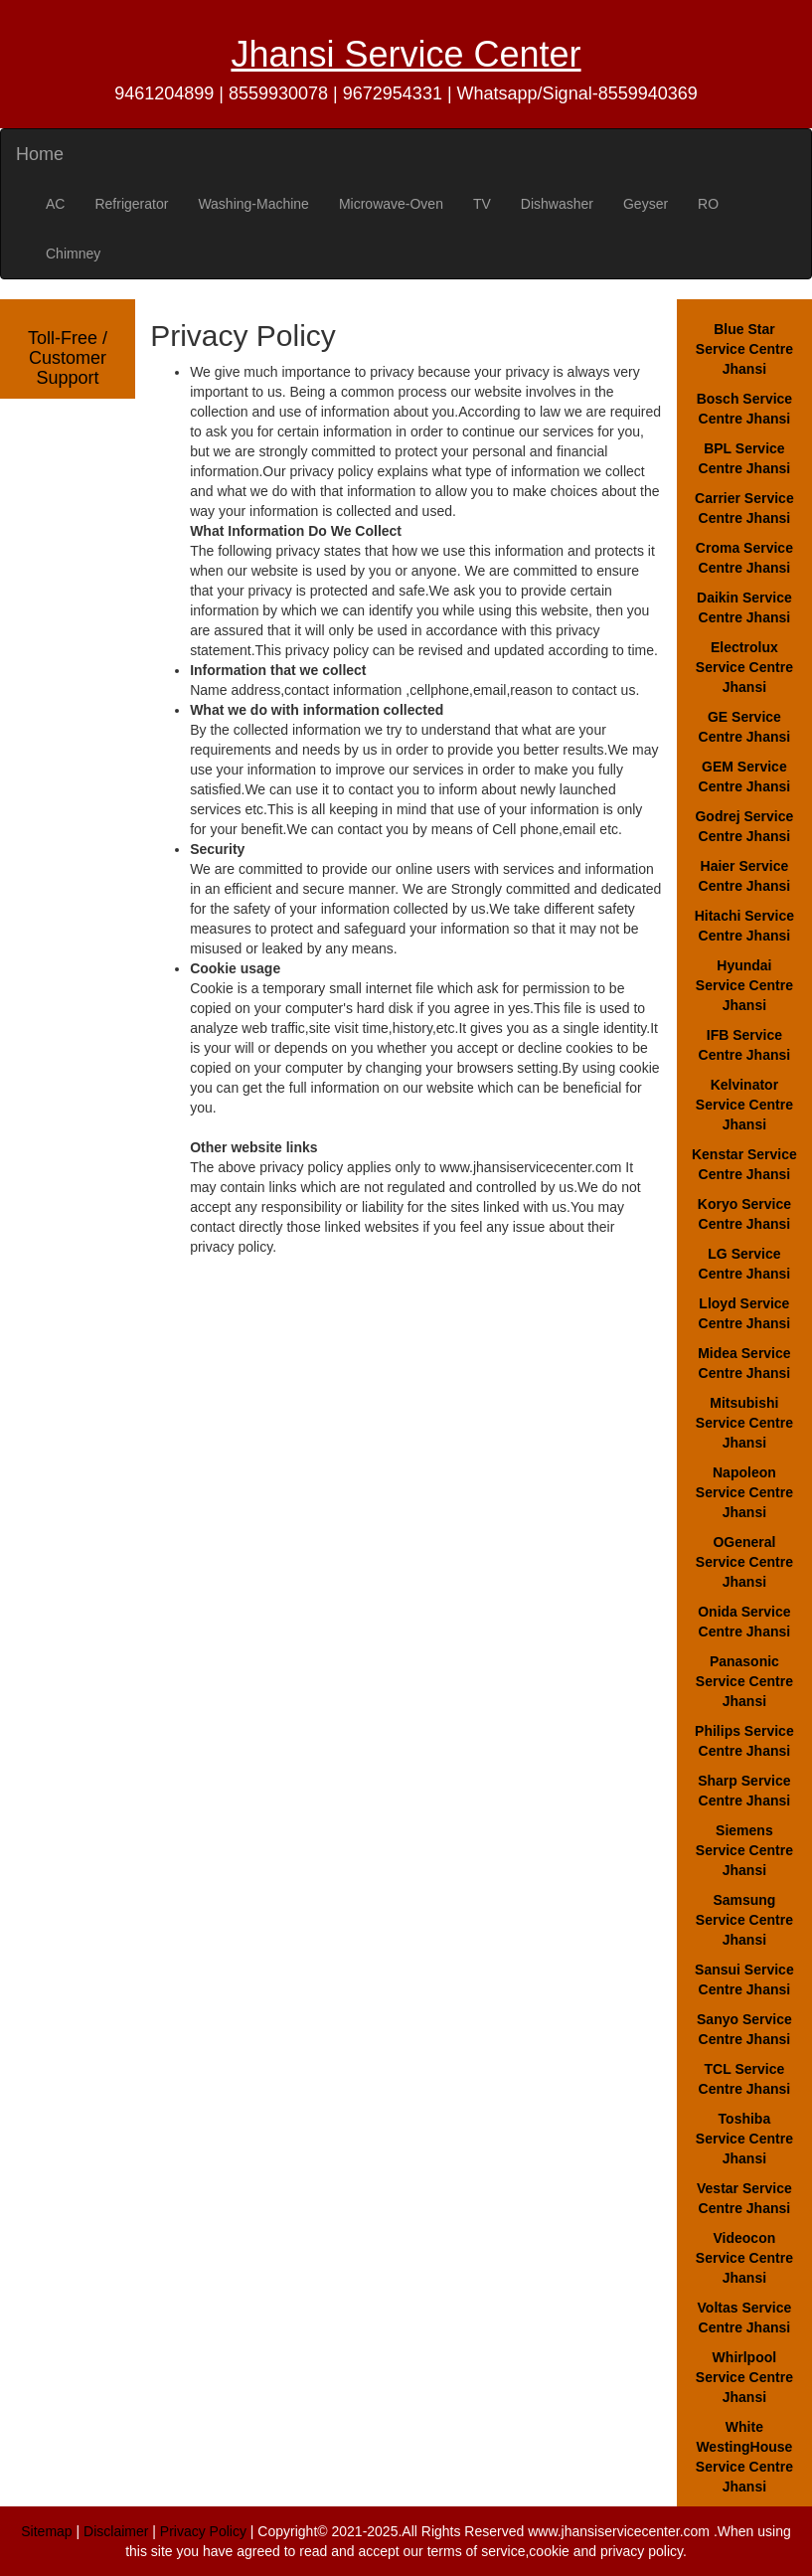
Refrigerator (131, 204)
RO (708, 204)
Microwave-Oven (391, 204)
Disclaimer (115, 2531)
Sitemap (46, 2531)
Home (40, 154)
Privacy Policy (203, 2531)
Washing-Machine (253, 204)
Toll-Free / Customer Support (67, 358)
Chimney (73, 253)
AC (55, 204)
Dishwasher (557, 204)
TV (482, 204)
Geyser (645, 204)
